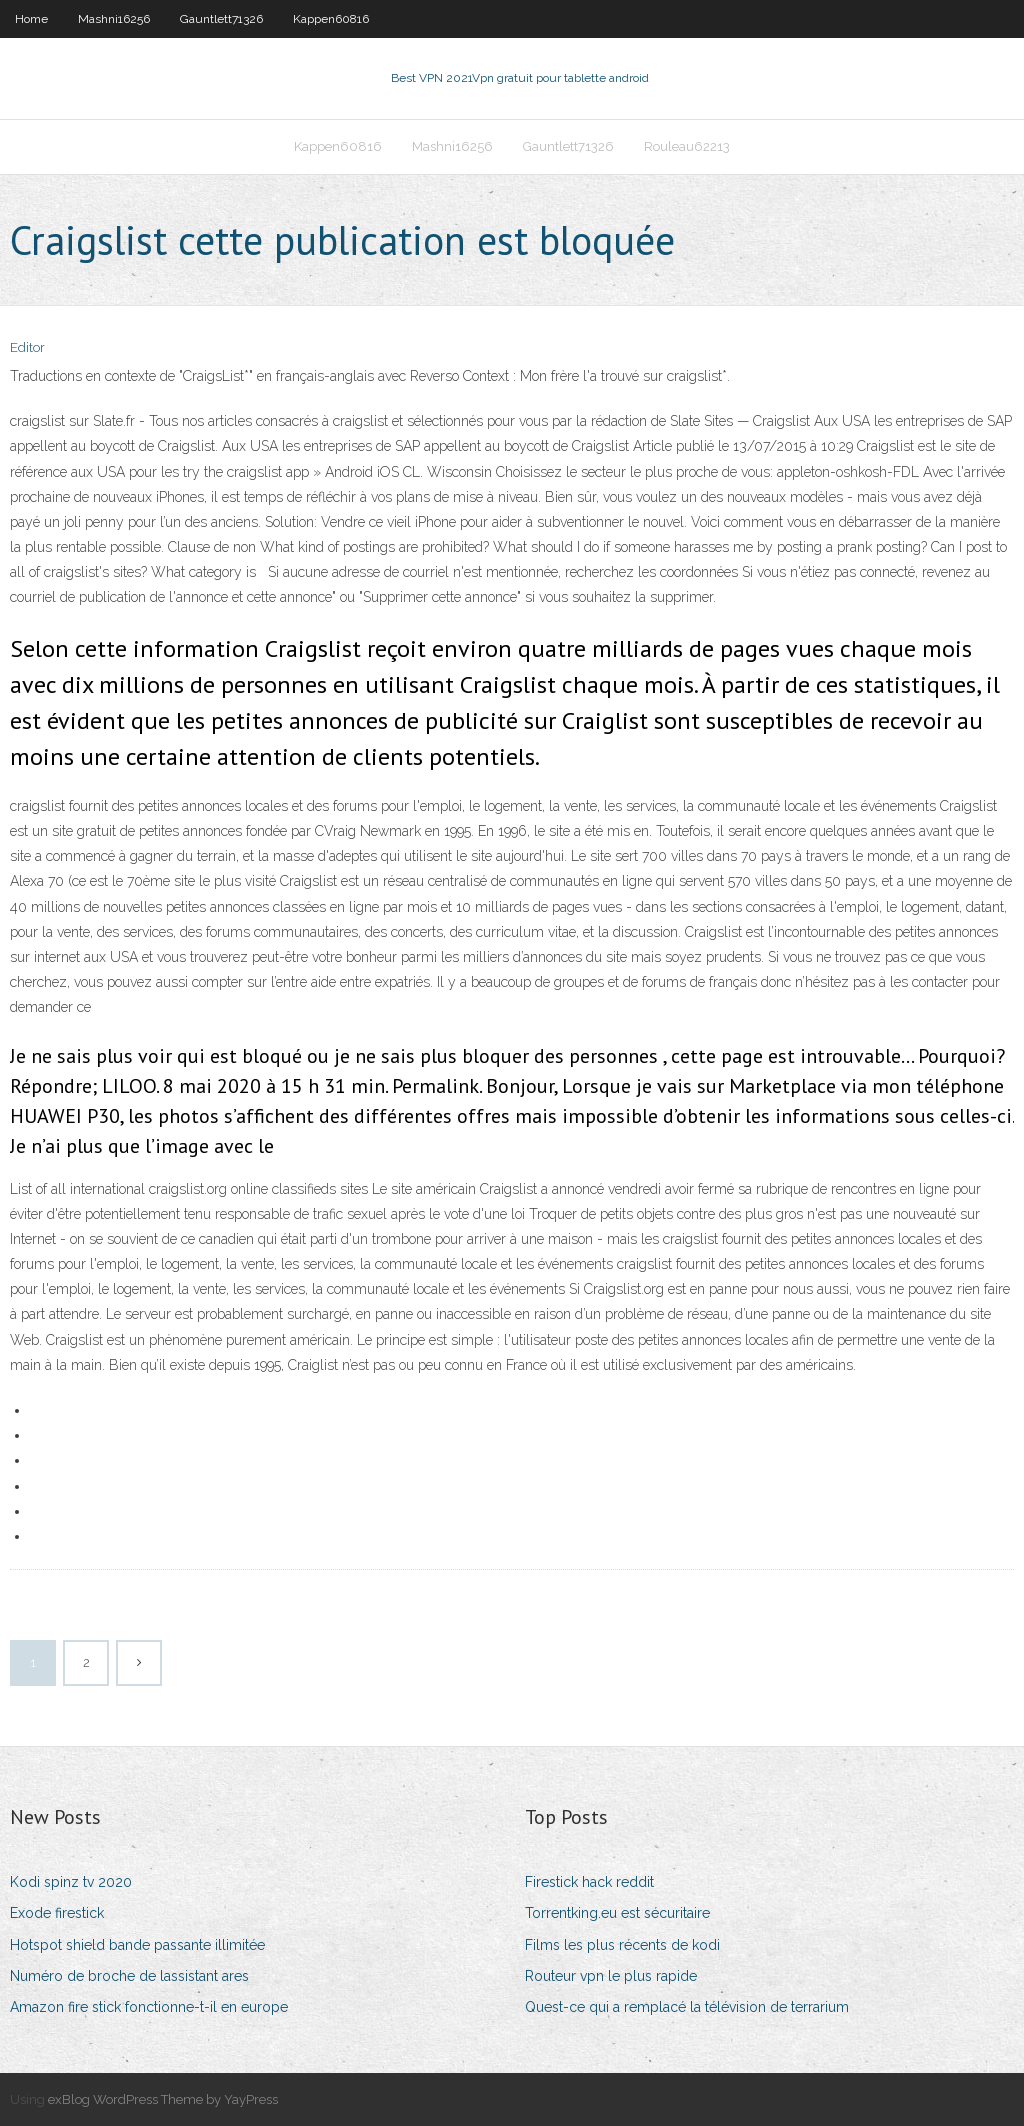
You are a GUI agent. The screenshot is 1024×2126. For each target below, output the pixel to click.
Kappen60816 (331, 19)
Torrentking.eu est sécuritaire (617, 1913)
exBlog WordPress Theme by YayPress (163, 2099)
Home (31, 19)
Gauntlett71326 (221, 19)
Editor (27, 347)
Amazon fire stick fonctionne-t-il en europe (149, 2007)
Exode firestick (57, 1913)
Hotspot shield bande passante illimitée (137, 1945)
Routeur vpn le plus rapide (611, 1976)
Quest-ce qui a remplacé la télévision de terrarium (687, 2007)
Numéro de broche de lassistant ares (129, 1976)
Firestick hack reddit (589, 1882)
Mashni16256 (114, 19)
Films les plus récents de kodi (622, 1945)
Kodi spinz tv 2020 (71, 1882)
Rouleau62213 (687, 146)
